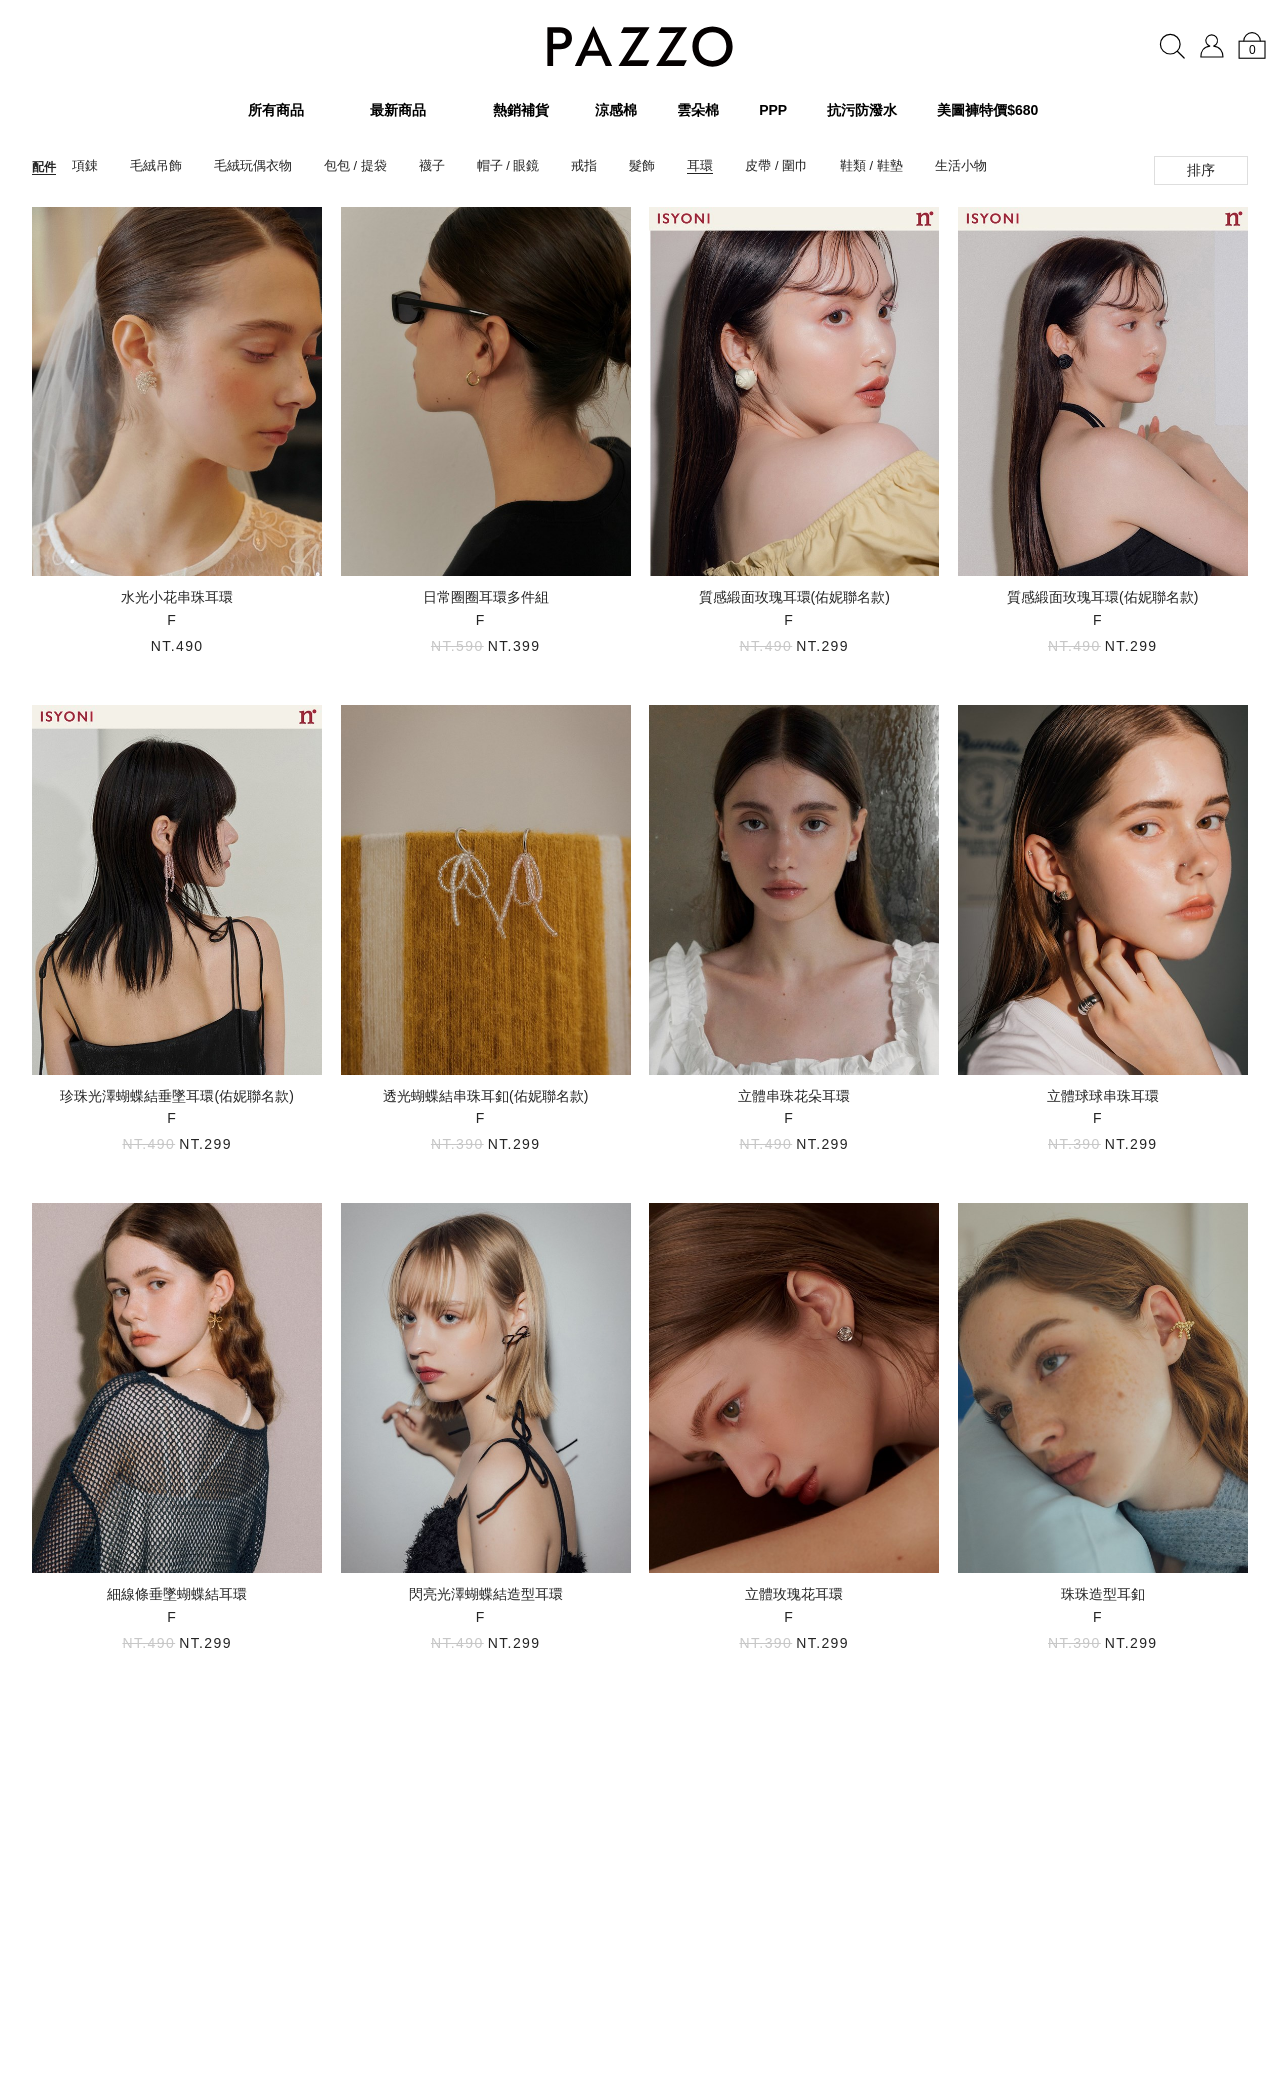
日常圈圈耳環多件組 (486, 597)
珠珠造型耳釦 (1103, 1594)
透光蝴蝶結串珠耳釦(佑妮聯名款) (485, 1096)
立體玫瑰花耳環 (794, 1594)
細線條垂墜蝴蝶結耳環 (177, 1594)
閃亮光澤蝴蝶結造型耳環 (486, 1594)
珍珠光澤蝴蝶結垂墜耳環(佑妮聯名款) (176, 1096)
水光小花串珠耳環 (177, 597)
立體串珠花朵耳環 (794, 1096)
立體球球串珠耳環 (1103, 1096)
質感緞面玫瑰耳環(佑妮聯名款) (794, 597)
